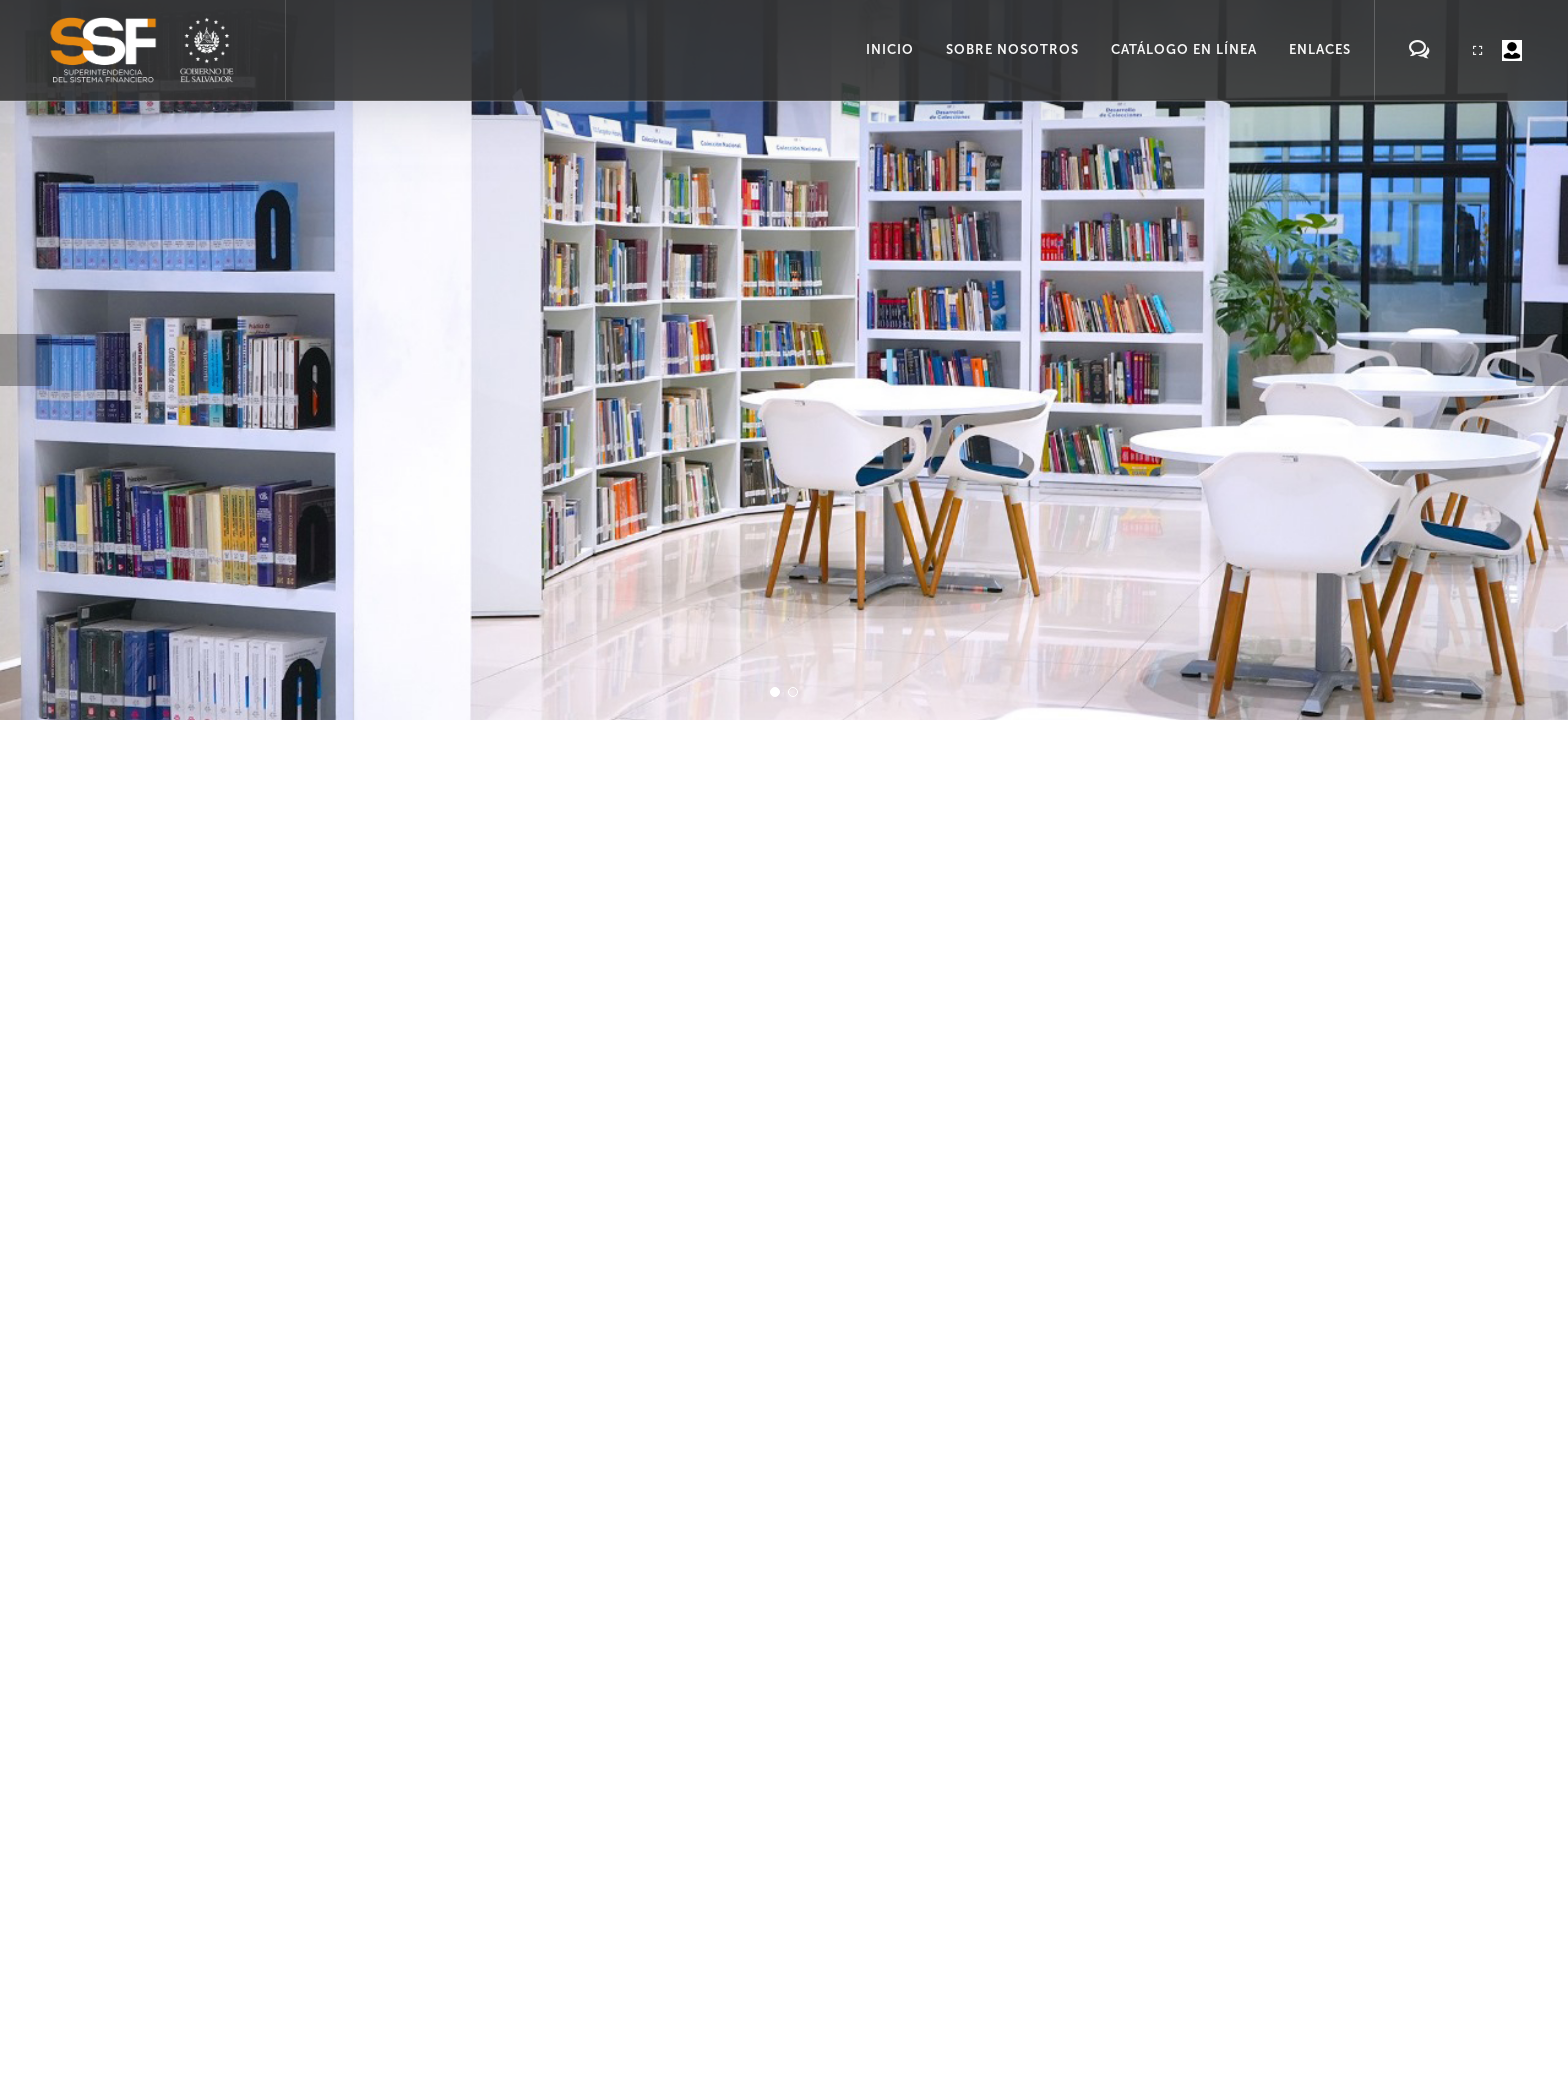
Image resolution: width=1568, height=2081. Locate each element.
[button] (26, 360)
